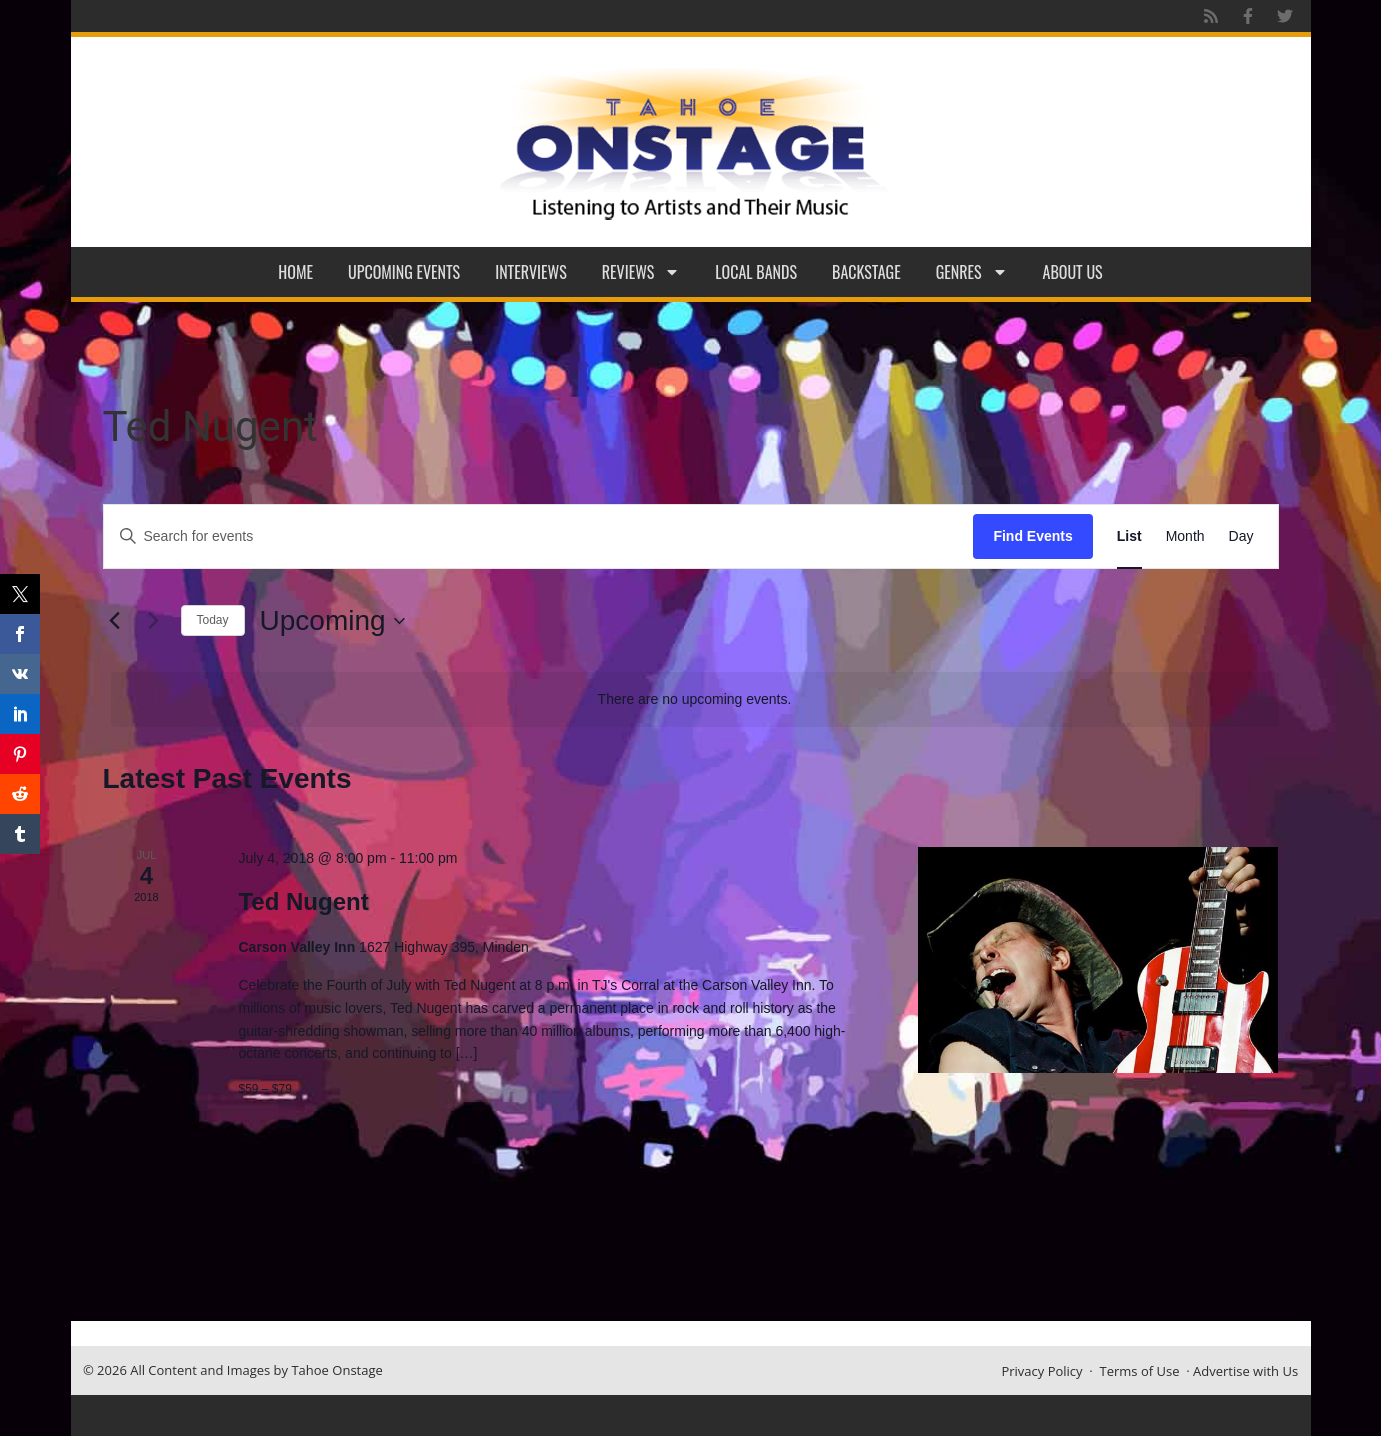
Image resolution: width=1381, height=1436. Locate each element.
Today (213, 620)
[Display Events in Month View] (1185, 536)
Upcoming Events (404, 272)
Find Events (1032, 536)
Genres (972, 272)
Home (295, 272)
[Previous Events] (115, 621)
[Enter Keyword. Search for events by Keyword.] (539, 536)
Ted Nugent (303, 901)
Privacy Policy (1041, 1371)
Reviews (641, 272)
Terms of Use (1140, 1371)
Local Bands (756, 272)
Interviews (531, 272)
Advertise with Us (1245, 1371)
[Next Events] (154, 621)
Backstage (866, 272)
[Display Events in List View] (1129, 536)
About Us (1073, 272)
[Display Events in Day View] (1241, 536)
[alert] (695, 699)
